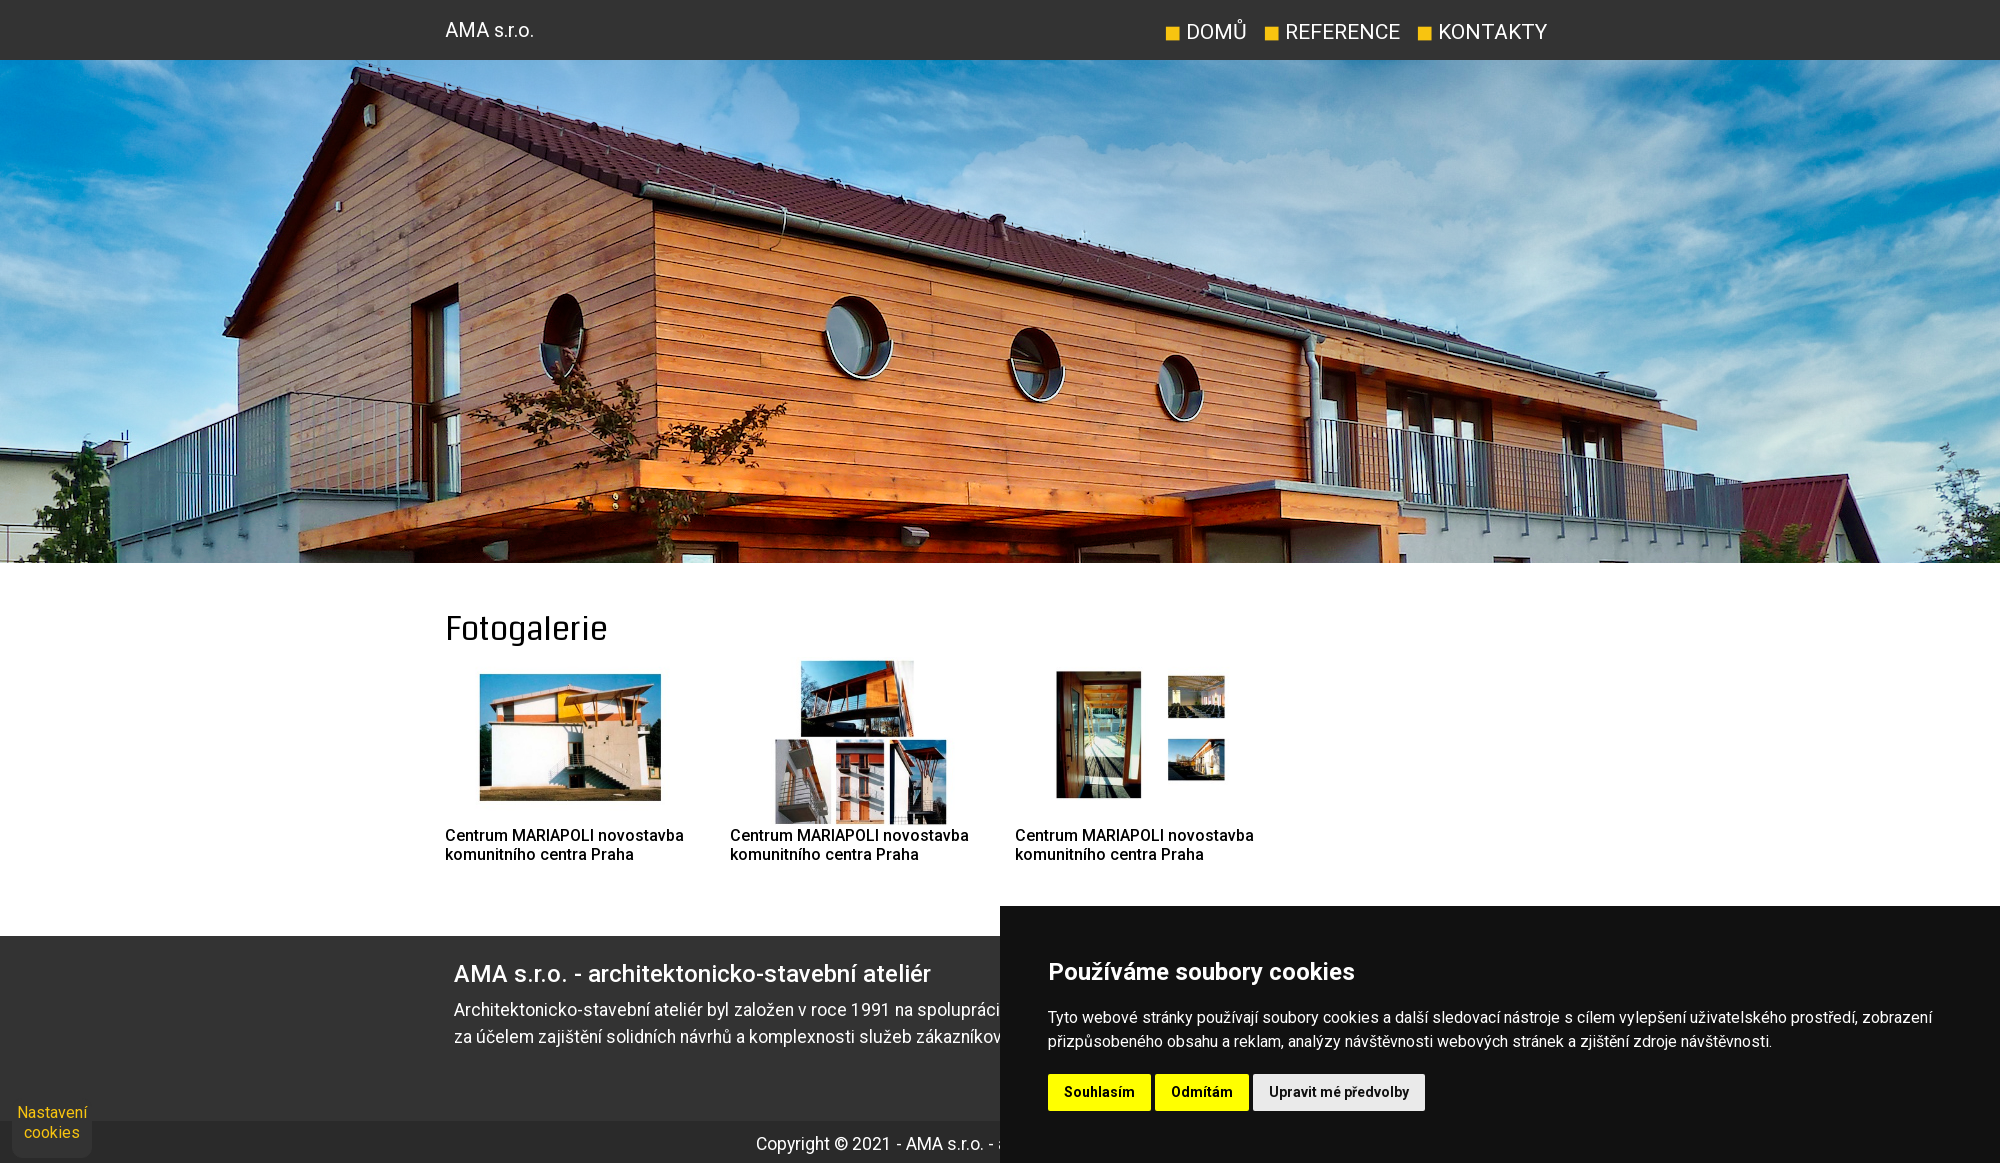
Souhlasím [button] (1099, 1092)
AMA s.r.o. (489, 30)
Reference (1331, 31)
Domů (1205, 31)
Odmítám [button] (1202, 1092)
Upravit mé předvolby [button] (1339, 1092)
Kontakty (1481, 31)
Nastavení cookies (52, 1122)
